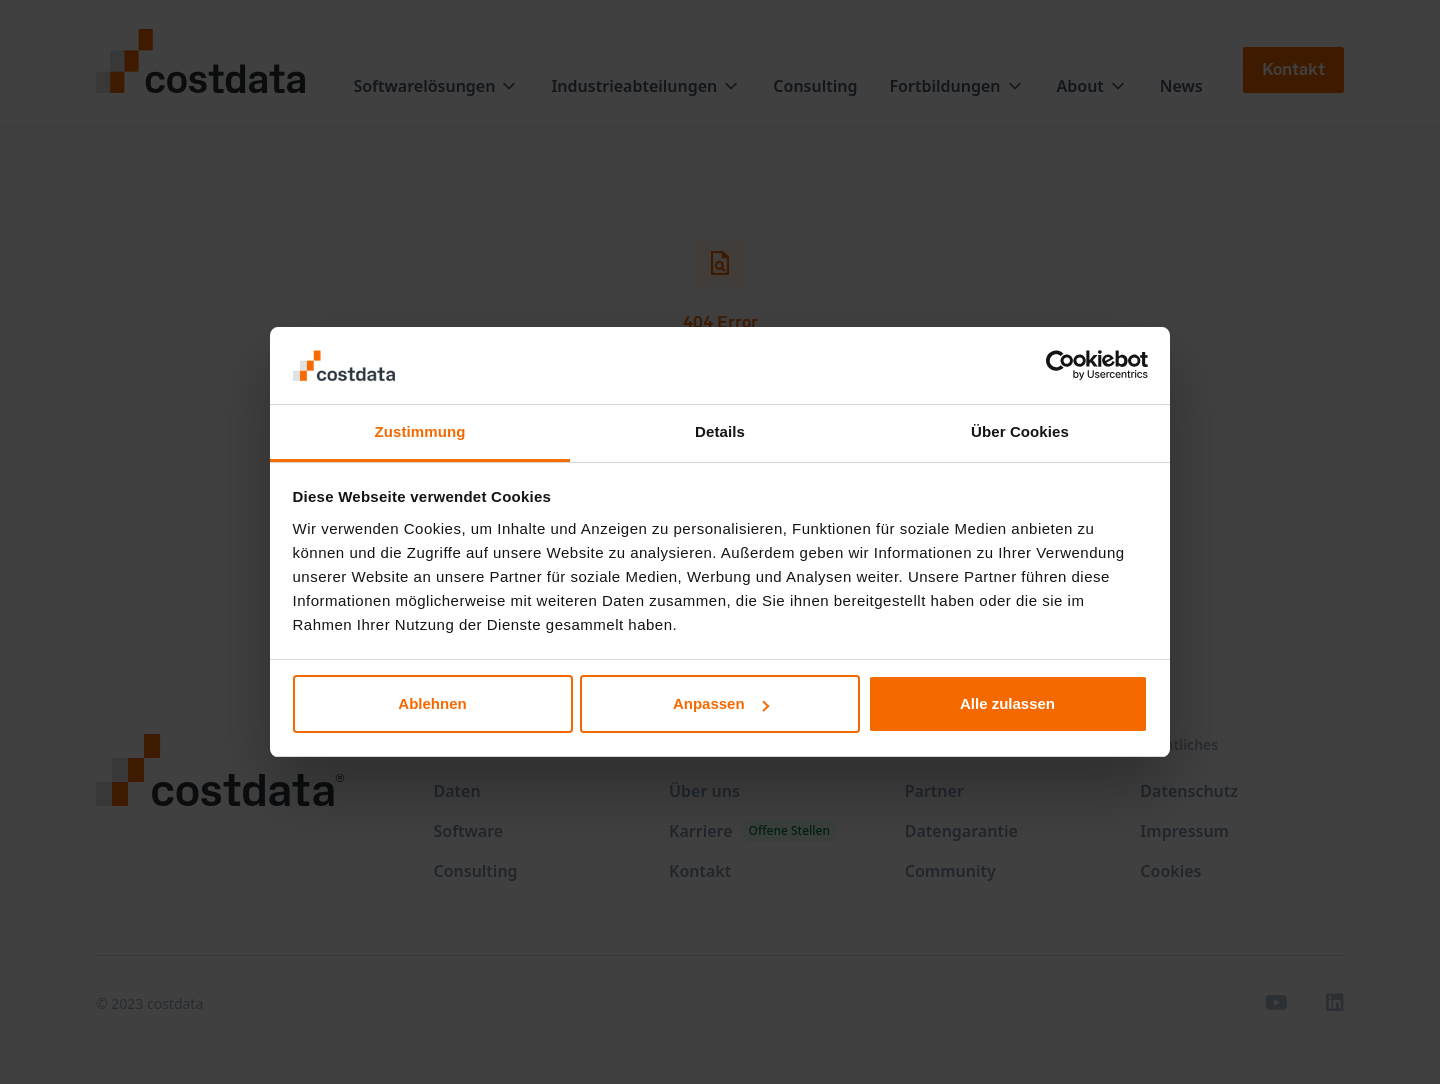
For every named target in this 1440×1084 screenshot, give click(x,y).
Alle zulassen (1007, 703)
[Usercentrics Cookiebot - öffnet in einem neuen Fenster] (1060, 365)
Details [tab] (720, 431)
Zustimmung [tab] (420, 431)
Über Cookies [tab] (1020, 431)
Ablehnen (432, 703)
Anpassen (721, 703)
